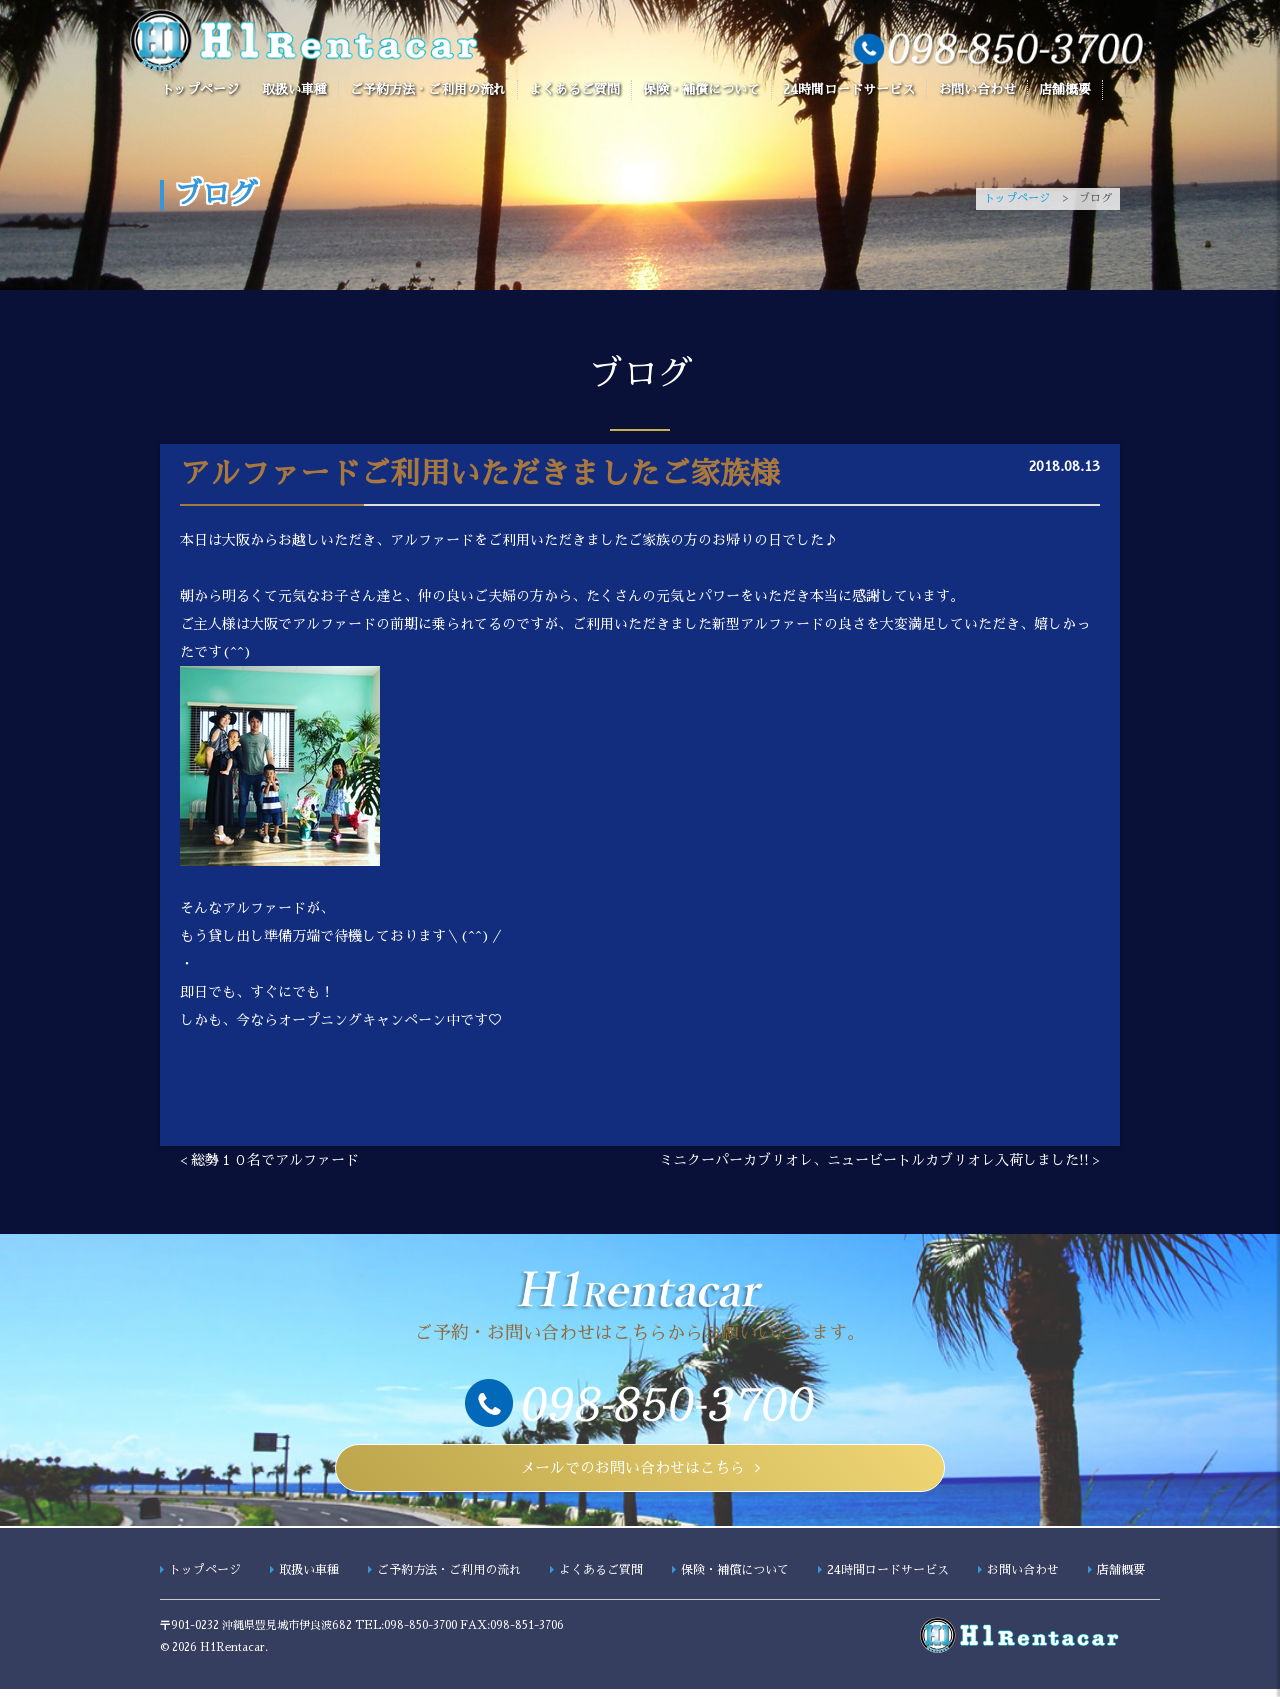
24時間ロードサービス (849, 89)
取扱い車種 (294, 89)
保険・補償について (701, 89)
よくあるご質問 (574, 89)
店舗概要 (1065, 89)
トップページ (200, 89)
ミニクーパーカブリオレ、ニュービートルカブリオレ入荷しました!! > (879, 1160)
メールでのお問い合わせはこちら (632, 1472)
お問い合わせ (977, 89)
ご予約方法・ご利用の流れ (428, 89)
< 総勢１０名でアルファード (269, 1160)
